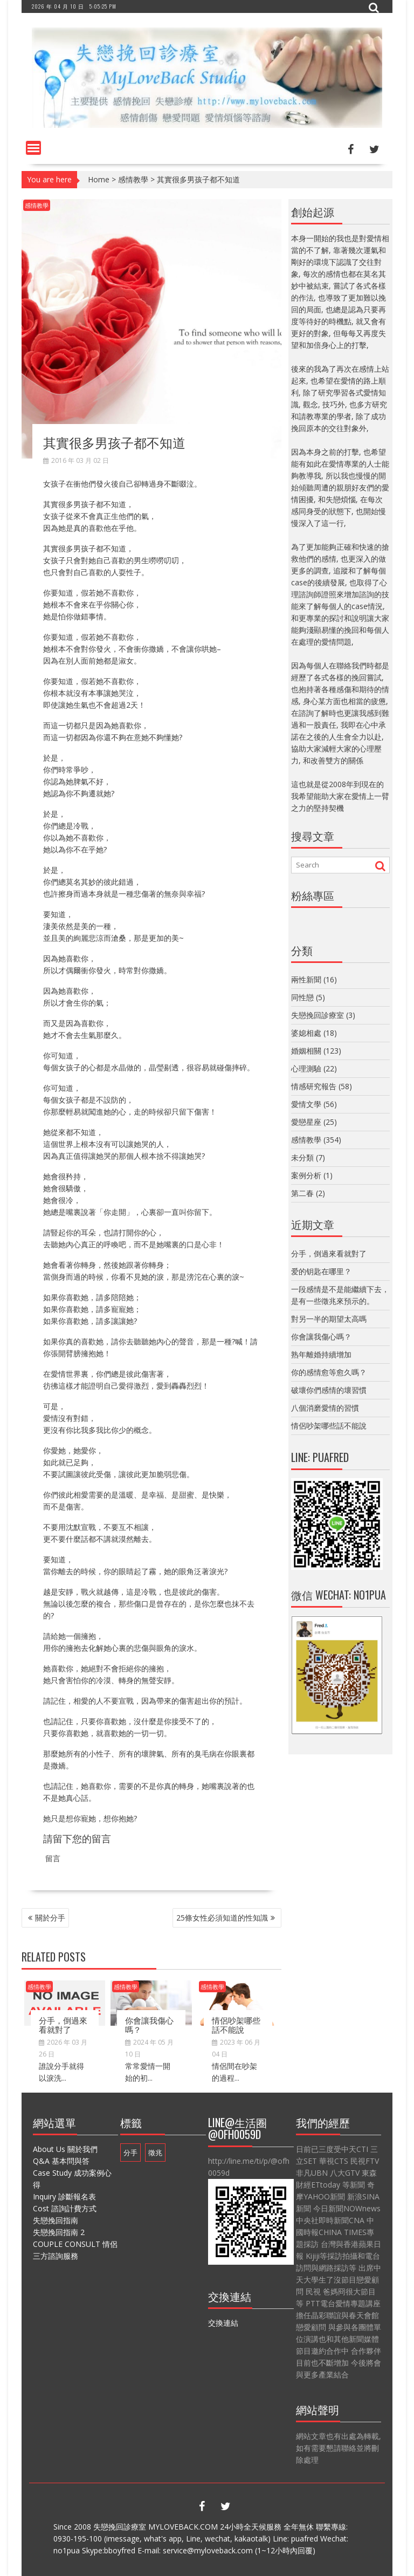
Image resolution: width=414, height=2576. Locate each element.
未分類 (302, 1157)
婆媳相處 (306, 1033)
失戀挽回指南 (55, 2220)
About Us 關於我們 (65, 2149)
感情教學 (133, 179)
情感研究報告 (313, 1086)
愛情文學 (306, 1104)
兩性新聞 (306, 979)
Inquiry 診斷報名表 (64, 2196)
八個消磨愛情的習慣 (325, 1408)
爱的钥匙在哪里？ (321, 1271)
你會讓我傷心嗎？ (149, 2024)
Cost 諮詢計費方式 (64, 2208)
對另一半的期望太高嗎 (329, 1319)
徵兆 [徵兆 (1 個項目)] (155, 2152)
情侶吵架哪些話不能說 (236, 2024)
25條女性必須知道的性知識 (222, 1917)
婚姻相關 (306, 1051)
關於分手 (50, 1917)
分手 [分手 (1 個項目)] (130, 2152)
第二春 (302, 1193)
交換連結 (223, 2323)
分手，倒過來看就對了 (63, 2024)
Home (98, 179)
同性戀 (302, 997)
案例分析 (306, 1175)
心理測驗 (306, 1068)
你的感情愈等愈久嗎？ (329, 1372)
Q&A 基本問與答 (61, 2161)
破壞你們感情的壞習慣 (329, 1390)
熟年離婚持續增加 (321, 1354)
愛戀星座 (306, 1122)
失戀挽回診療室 (317, 1015)
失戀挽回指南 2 (59, 2232)
